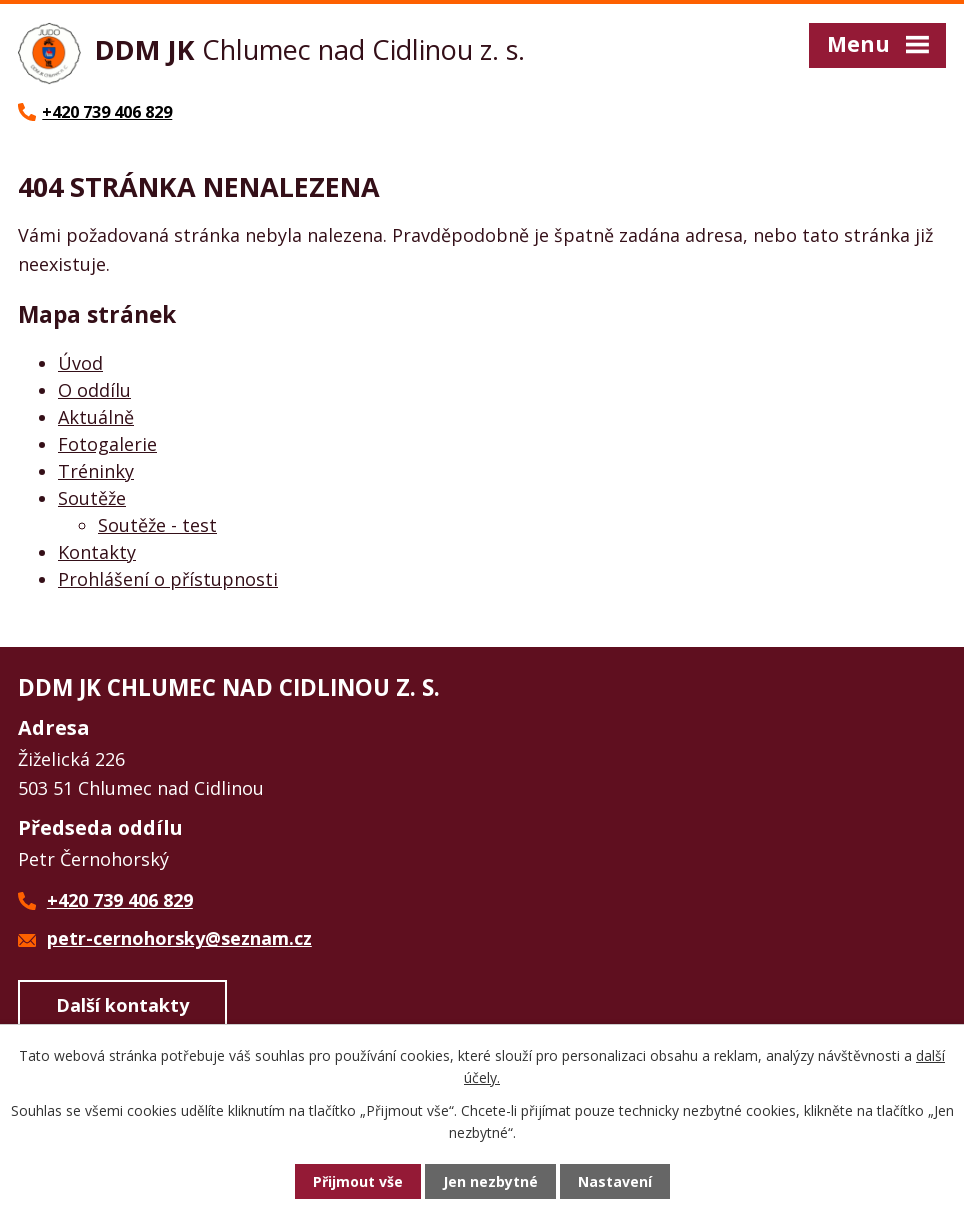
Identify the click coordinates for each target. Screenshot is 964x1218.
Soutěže (92, 498)
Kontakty (97, 552)
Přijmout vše (358, 1181)
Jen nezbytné (490, 1181)
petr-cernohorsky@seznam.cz (179, 938)
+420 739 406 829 (120, 900)
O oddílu (94, 390)
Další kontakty (122, 1005)
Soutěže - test (157, 525)
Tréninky (96, 471)
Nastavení (615, 1181)
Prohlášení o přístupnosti (168, 579)
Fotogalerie (107, 444)
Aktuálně (96, 417)
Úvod (80, 363)
